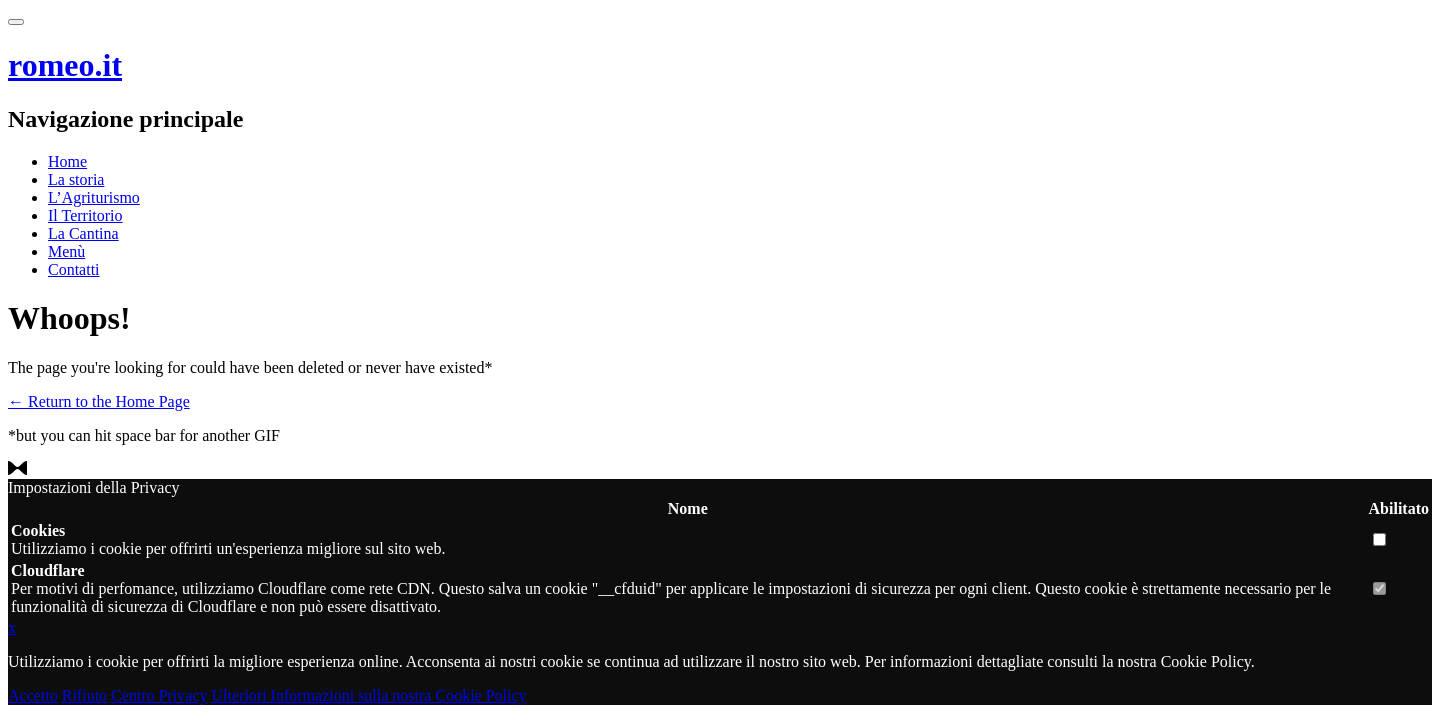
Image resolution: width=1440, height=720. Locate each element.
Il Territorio (85, 215)
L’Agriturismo (94, 197)
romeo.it (65, 65)
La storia (76, 179)
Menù (66, 251)
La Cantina (83, 233)
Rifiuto (84, 695)
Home (67, 161)
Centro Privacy (159, 695)
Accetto (33, 695)
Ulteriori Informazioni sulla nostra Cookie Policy (369, 695)
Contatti (74, 269)
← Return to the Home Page (99, 401)
